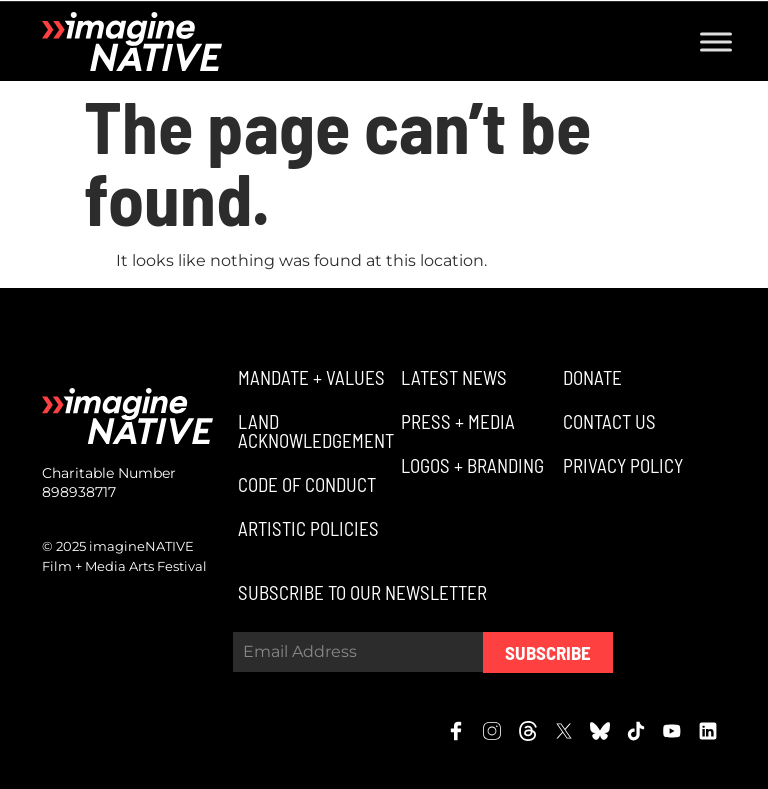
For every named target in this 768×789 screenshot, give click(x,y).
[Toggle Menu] (716, 41)
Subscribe (548, 652)
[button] (309, 377)
